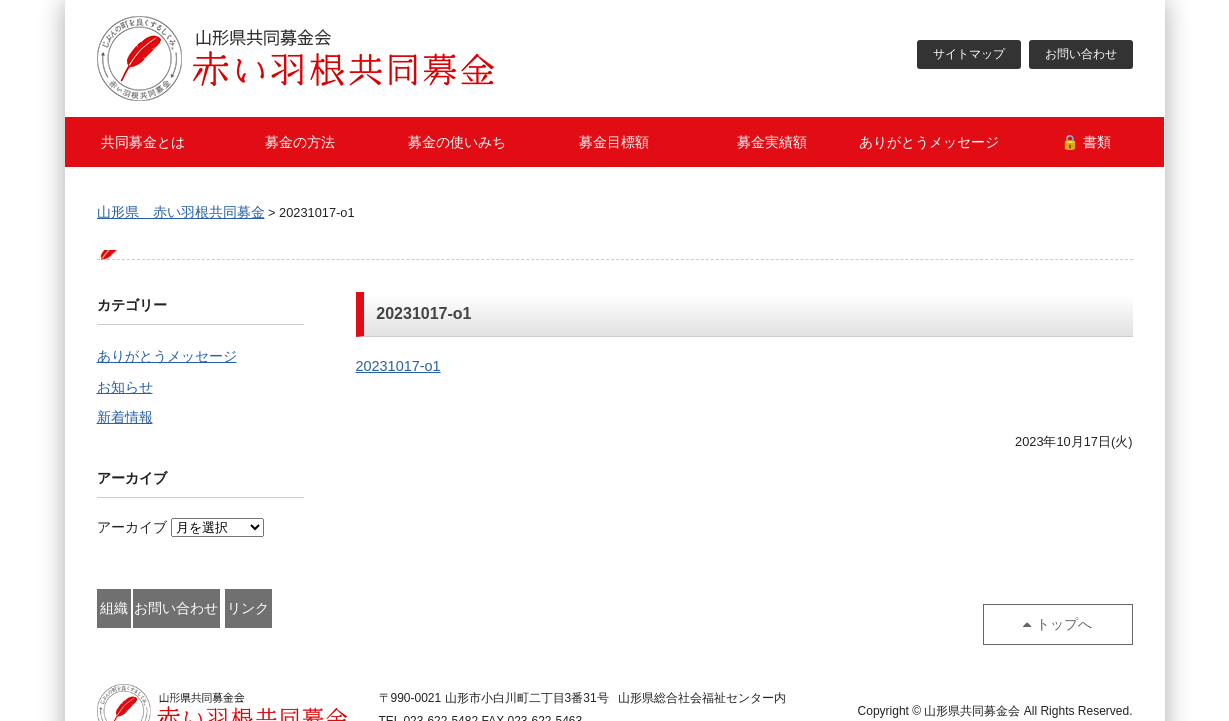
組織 (162, 610)
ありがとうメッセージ (929, 142)
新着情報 (125, 421)
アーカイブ (132, 531)
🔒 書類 (1086, 142)
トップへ (1074, 610)
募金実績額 (772, 142)
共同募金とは (143, 142)
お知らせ (125, 389)
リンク (438, 610)
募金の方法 (300, 142)
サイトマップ (969, 55)
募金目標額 (614, 142)
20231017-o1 (398, 366)
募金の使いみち (457, 142)
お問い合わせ (1081, 55)
